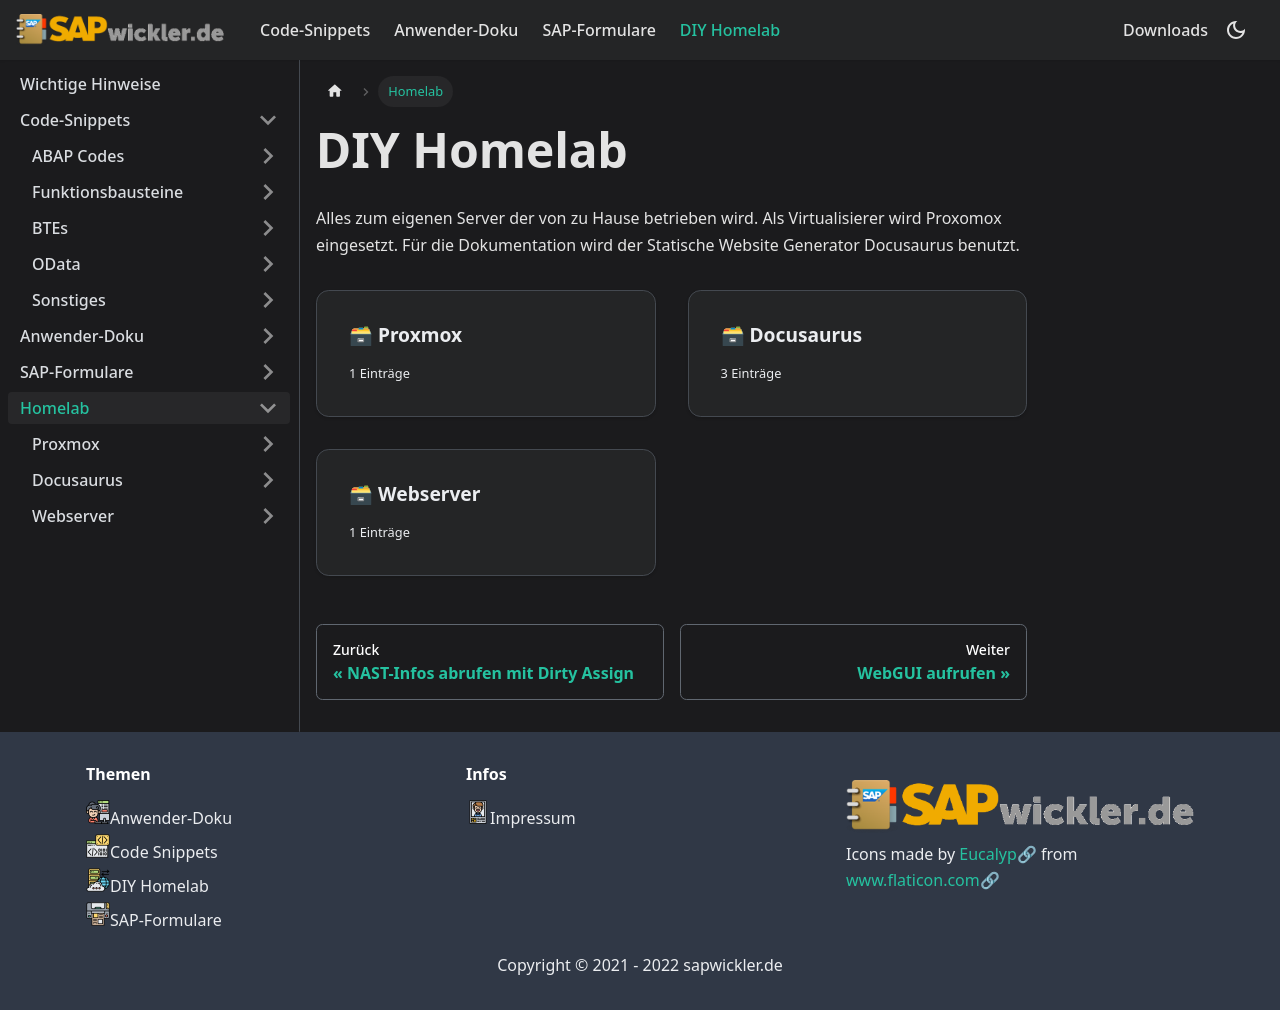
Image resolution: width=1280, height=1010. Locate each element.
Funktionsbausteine (107, 192)
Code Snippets (152, 852)
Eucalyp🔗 (998, 854)
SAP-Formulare (598, 30)
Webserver (73, 516)
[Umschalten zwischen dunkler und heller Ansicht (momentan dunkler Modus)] (1236, 30)
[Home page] (335, 91)
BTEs (50, 228)
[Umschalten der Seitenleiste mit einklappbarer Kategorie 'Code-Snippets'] (268, 120)
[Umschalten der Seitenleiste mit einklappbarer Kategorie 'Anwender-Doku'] (268, 336)
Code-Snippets (315, 30)
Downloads (1165, 30)
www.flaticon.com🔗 (923, 880)
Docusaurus (77, 480)
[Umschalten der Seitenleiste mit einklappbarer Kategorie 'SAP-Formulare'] (268, 372)
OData (56, 264)
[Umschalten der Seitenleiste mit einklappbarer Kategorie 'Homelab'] (268, 408)
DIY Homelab (730, 30)
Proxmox (66, 444)
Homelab (54, 408)
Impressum (521, 818)
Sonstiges (69, 300)
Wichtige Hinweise (90, 84)
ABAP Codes (78, 156)
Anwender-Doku (456, 30)
